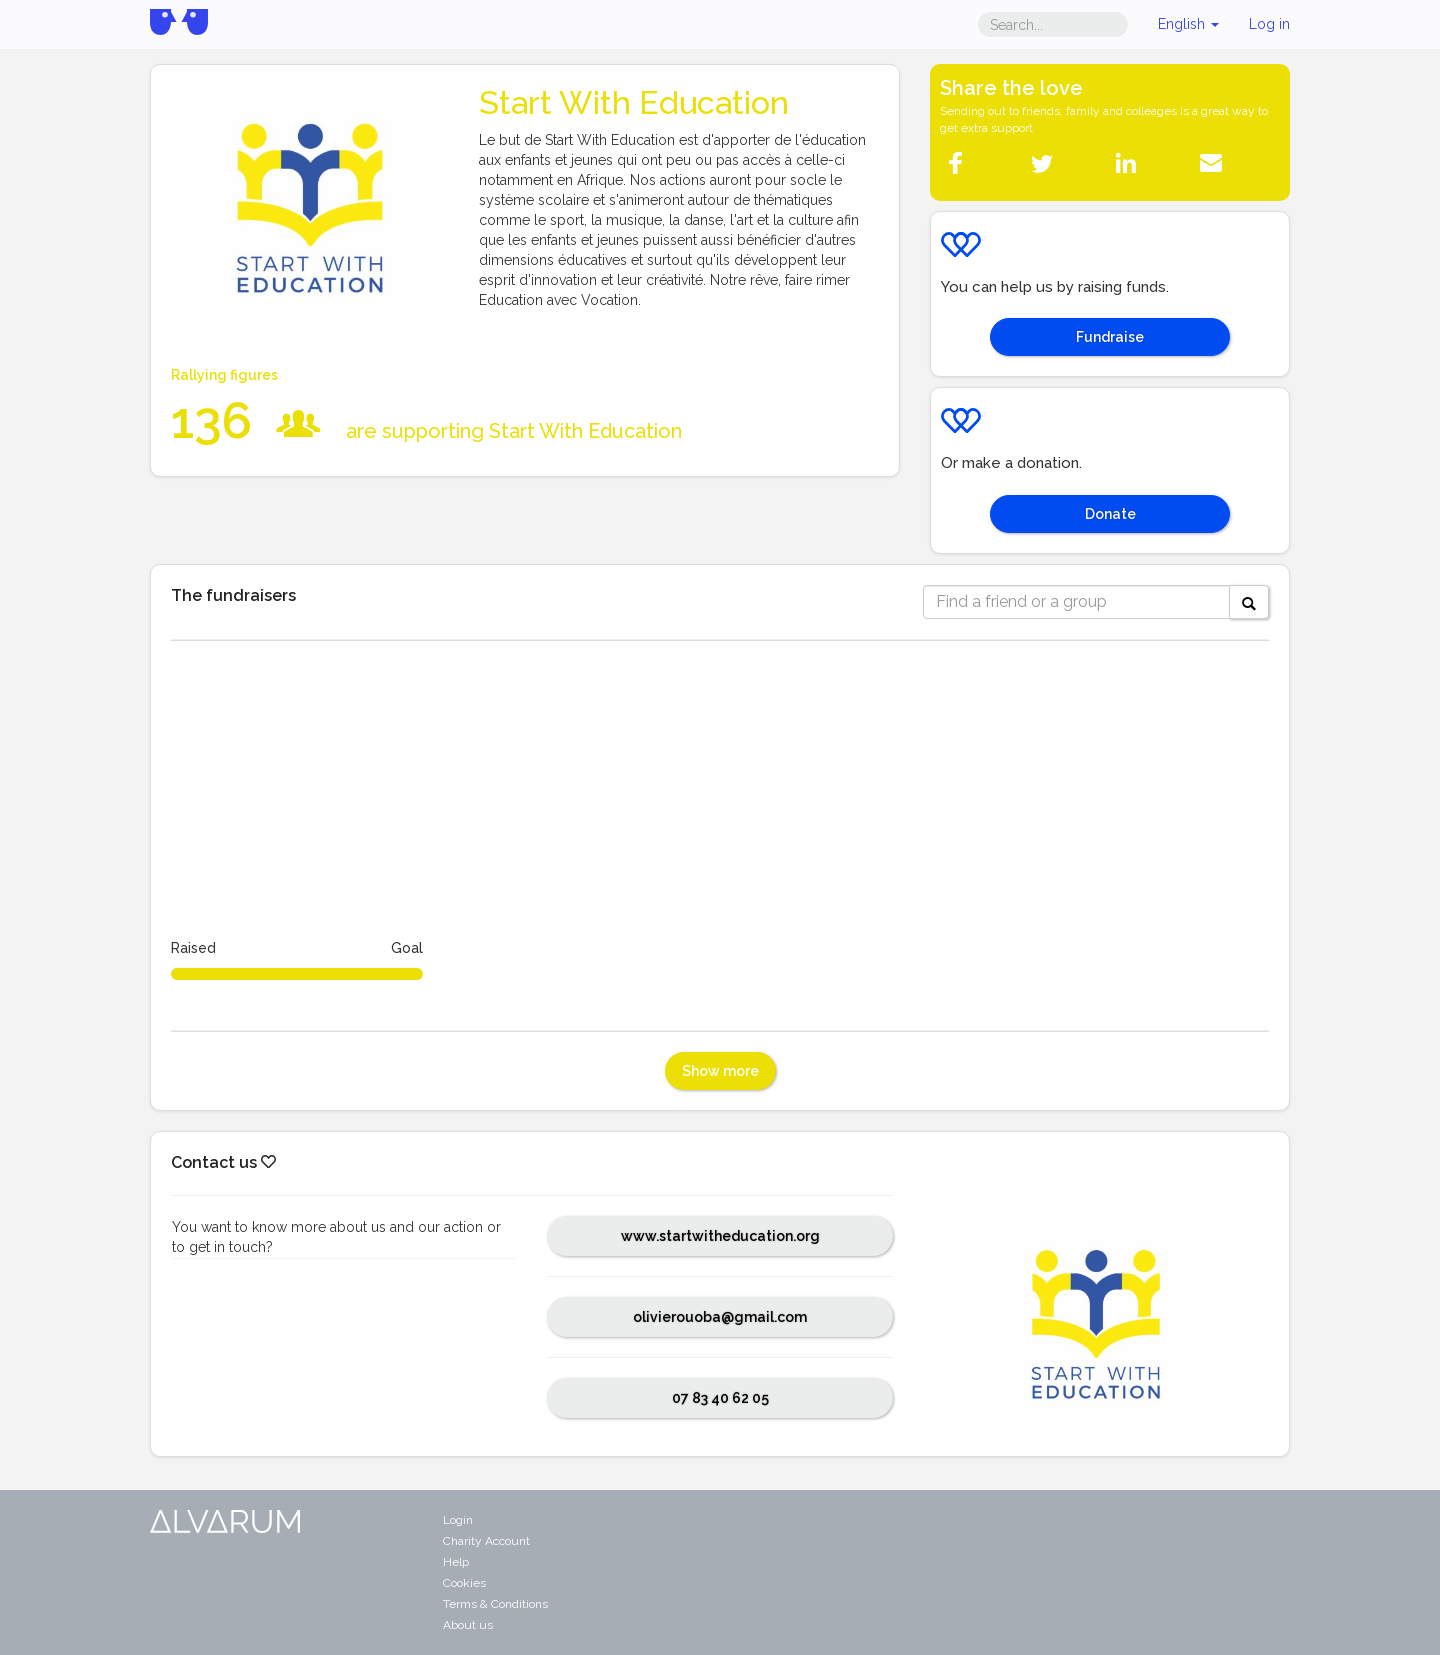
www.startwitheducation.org (720, 1236)
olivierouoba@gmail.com (720, 1317)
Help (456, 1562)
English (1188, 24)
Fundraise (1110, 337)
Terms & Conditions (495, 1604)
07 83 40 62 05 (720, 1398)
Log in (1269, 24)
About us (468, 1625)
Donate (1110, 514)
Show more (720, 1071)
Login (458, 1520)
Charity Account (486, 1541)
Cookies (464, 1583)
